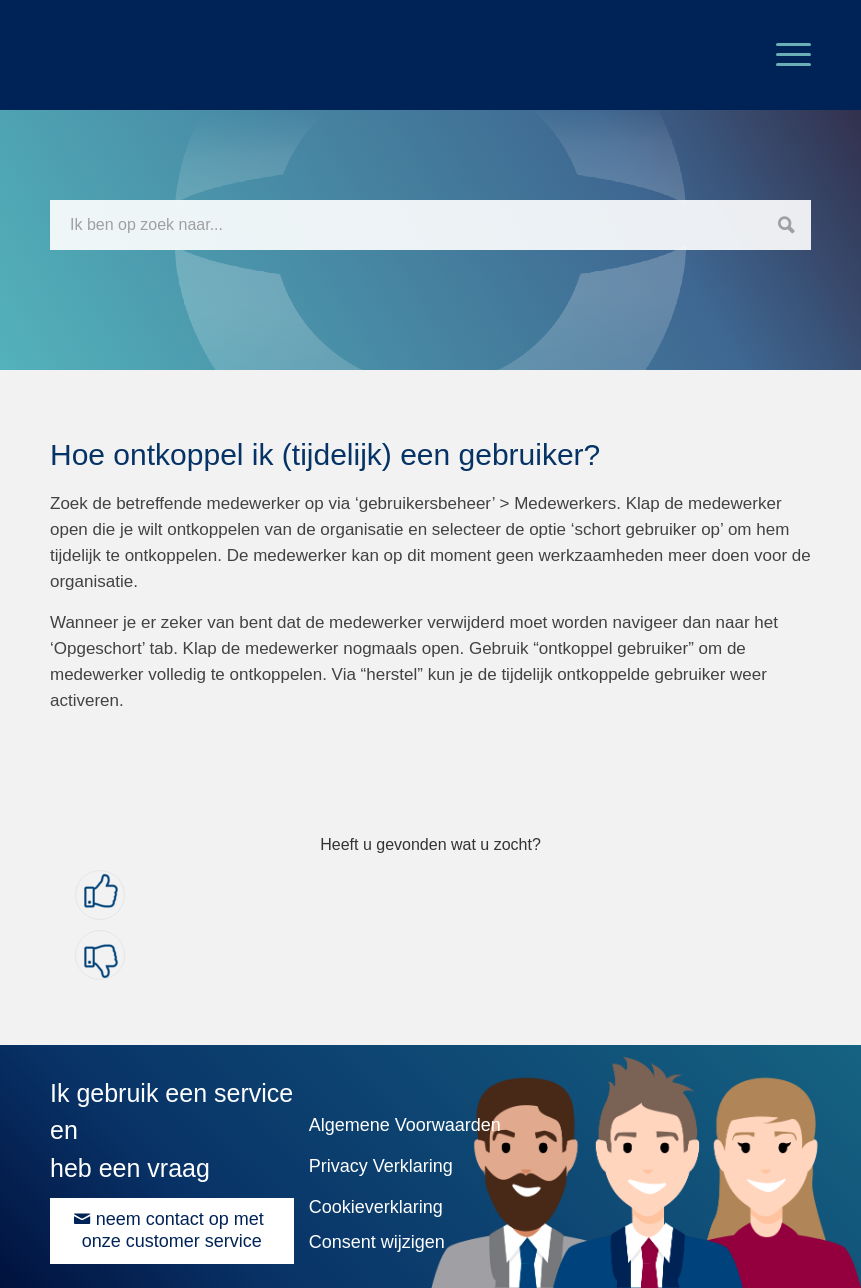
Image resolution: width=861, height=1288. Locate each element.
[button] (100, 895)
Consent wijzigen (377, 1242)
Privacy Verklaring (381, 1166)
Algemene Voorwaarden (405, 1125)
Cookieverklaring (376, 1207)
